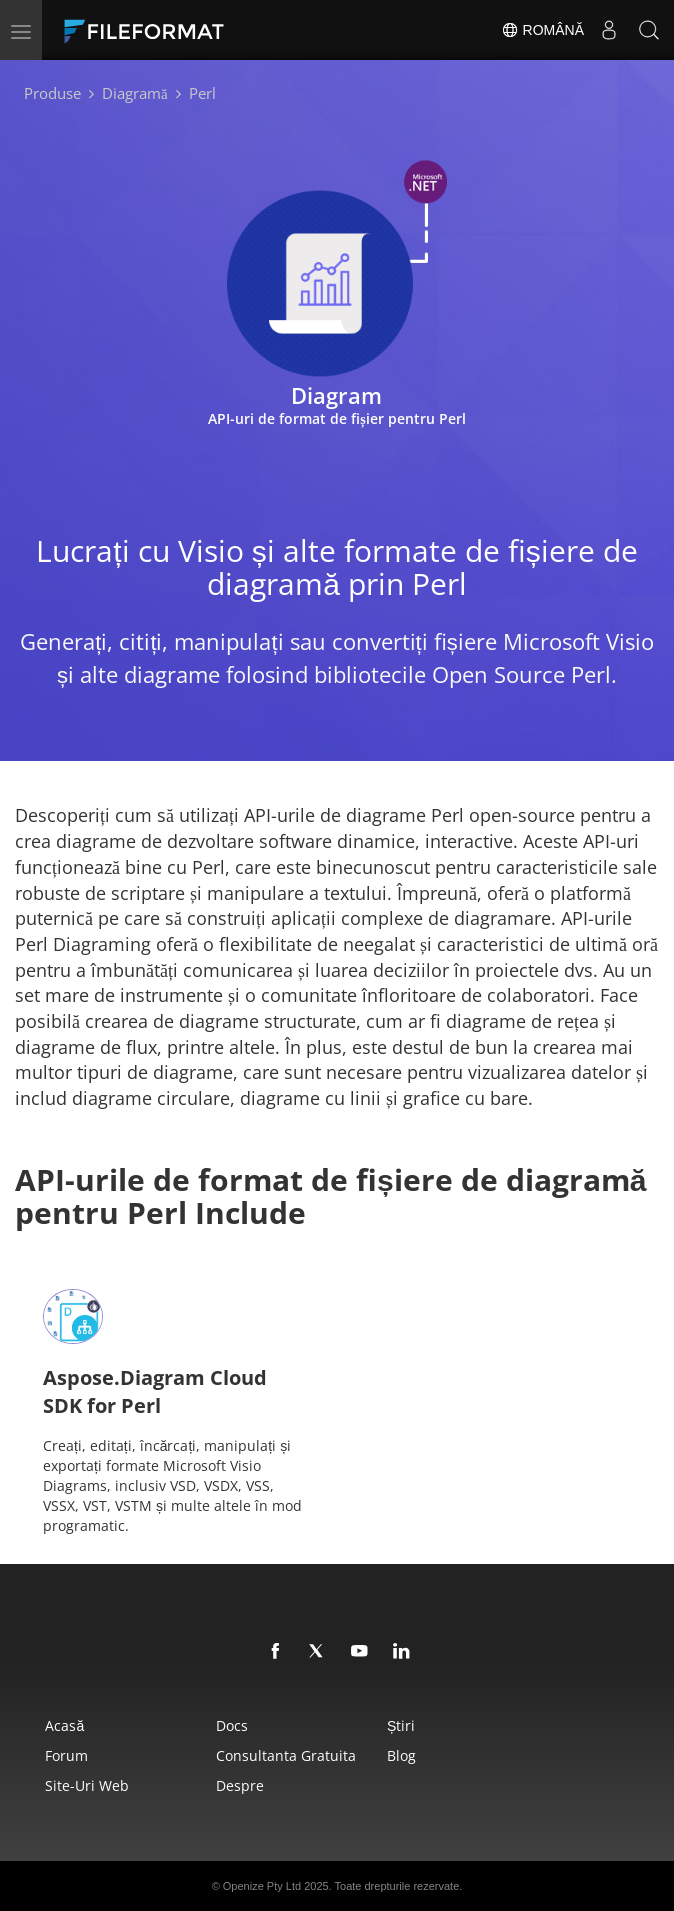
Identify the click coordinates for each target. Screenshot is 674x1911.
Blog (401, 1755)
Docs (232, 1725)
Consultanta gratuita (286, 1755)
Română (542, 30)
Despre (240, 1785)
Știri (401, 1725)
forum (66, 1755)
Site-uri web (87, 1785)
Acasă (64, 1725)
